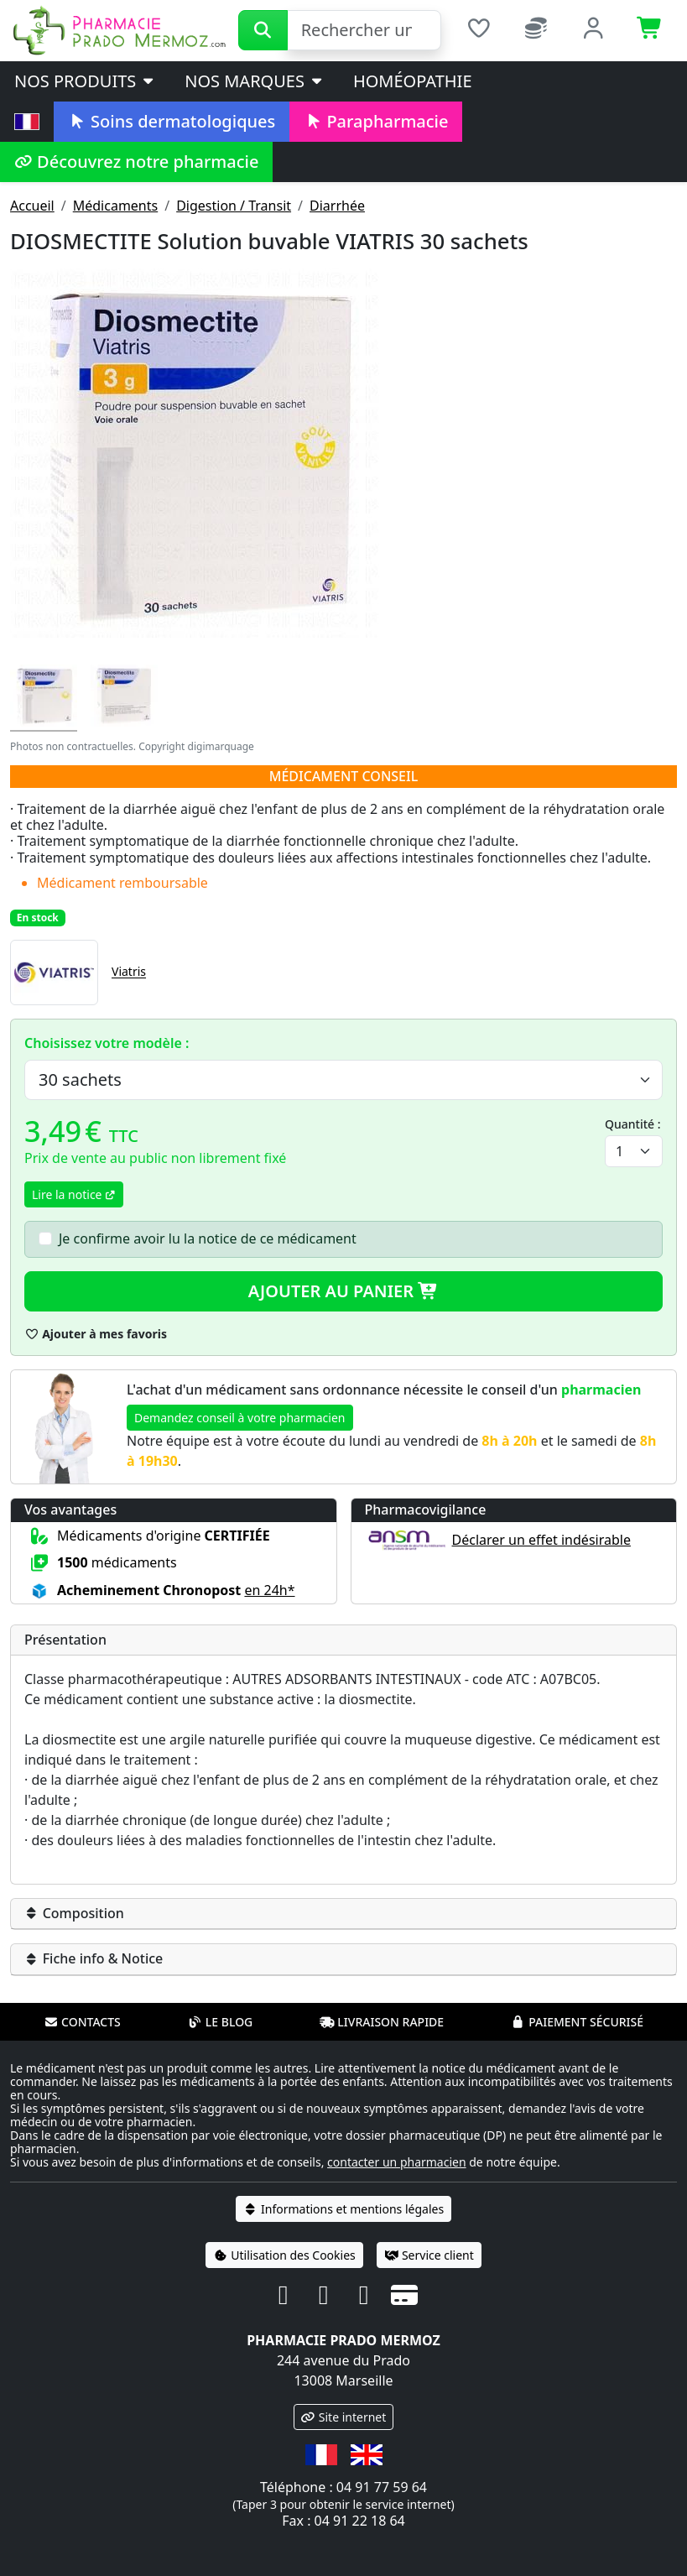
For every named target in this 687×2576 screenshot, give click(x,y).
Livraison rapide (382, 2022)
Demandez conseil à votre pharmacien (240, 1418)
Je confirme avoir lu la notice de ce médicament (208, 1238)
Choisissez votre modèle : (106, 1043)
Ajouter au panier (344, 1291)
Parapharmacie (376, 121)
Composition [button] (74, 1913)
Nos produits (85, 81)
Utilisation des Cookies (284, 2255)
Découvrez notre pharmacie (136, 161)
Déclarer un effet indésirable (541, 1539)
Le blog (220, 2022)
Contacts (82, 2022)
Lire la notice (74, 1194)
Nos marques (255, 81)
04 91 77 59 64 (381, 2487)
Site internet (344, 2417)
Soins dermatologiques (171, 121)
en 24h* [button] (269, 1590)
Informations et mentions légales (343, 2209)
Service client (429, 2255)
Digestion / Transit (233, 205)
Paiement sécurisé (577, 2022)
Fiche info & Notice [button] (93, 1958)
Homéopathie (412, 81)
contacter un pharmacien (396, 2162)
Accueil (32, 205)
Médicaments (115, 205)
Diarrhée (337, 205)
